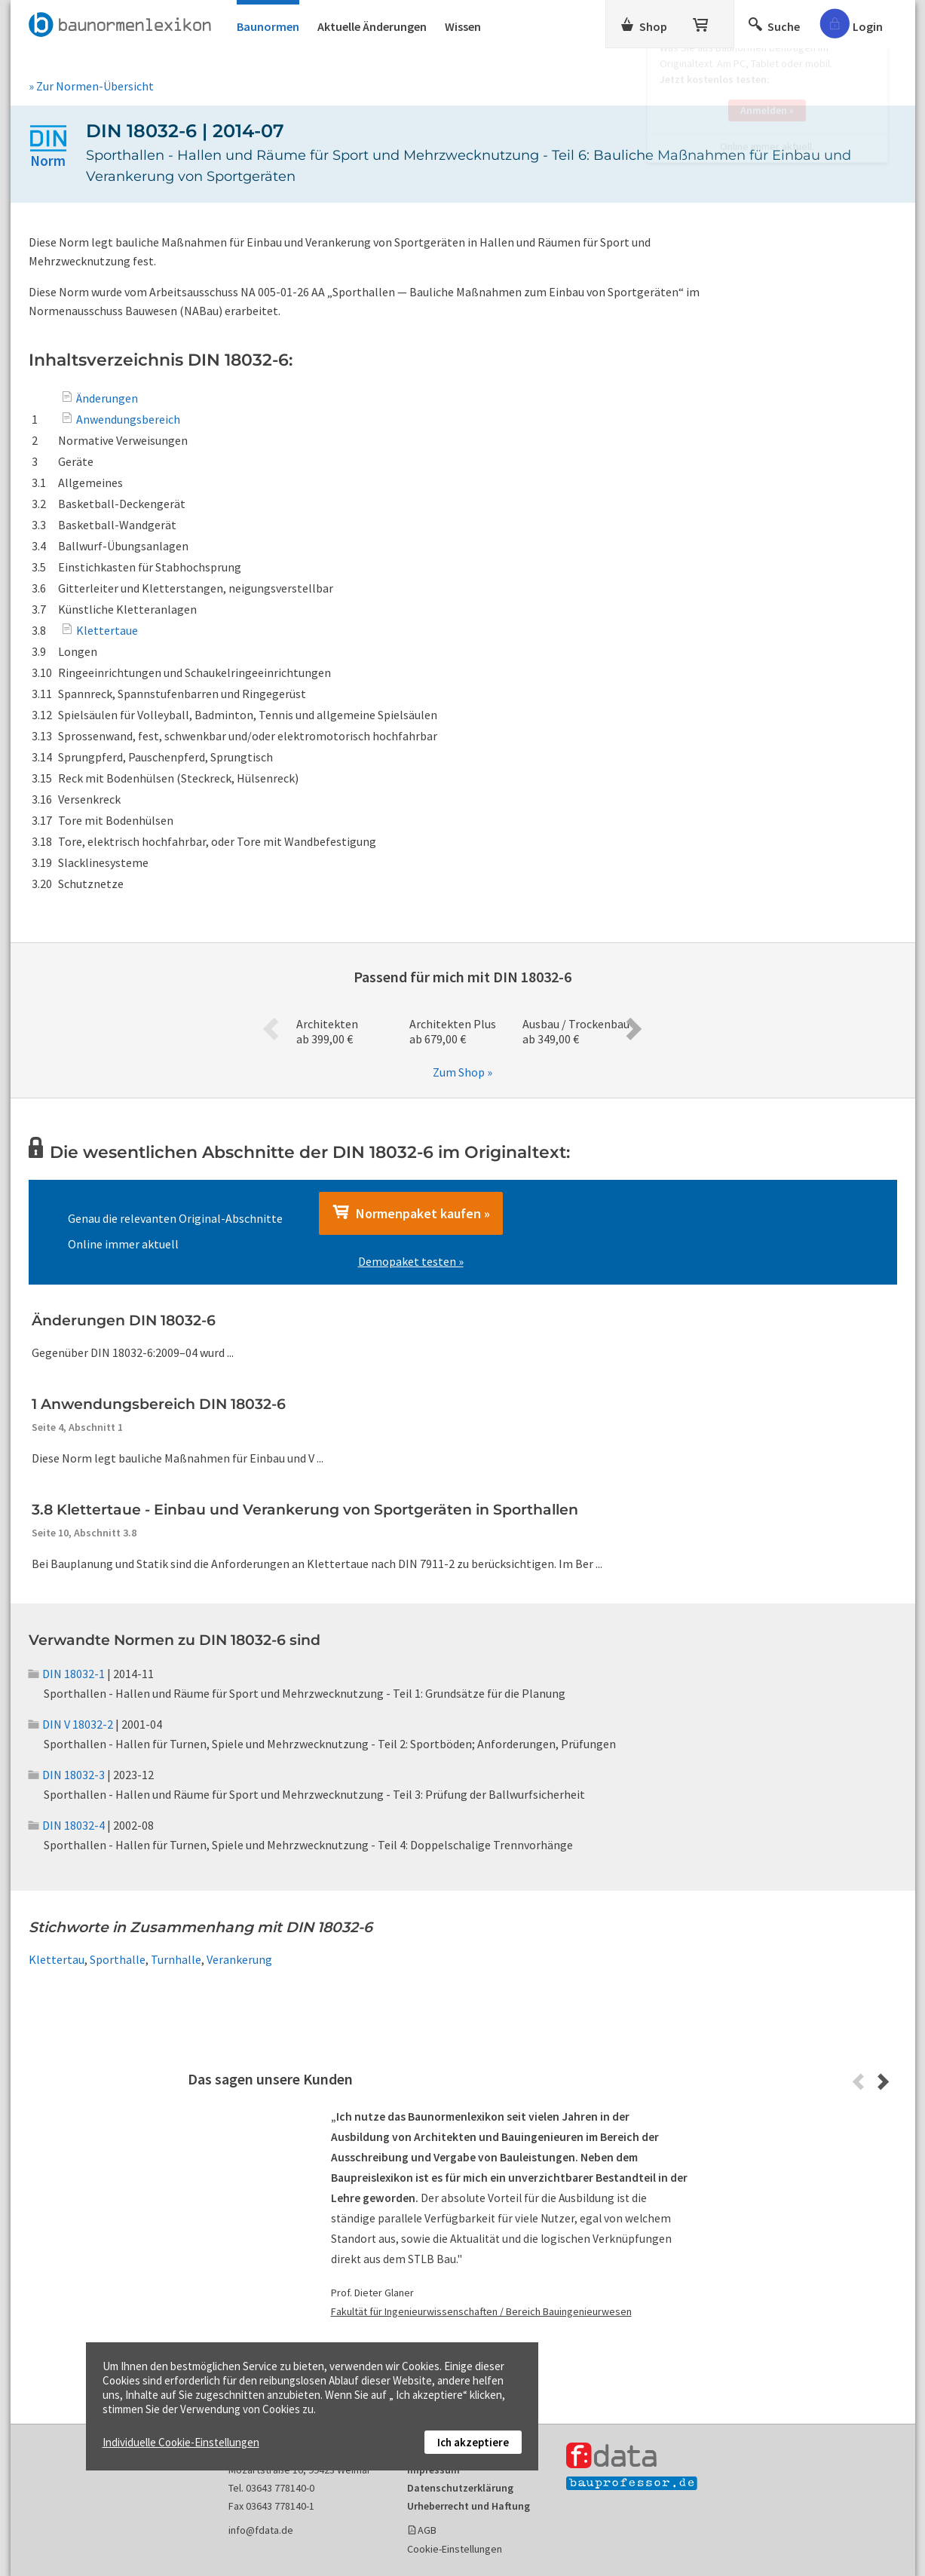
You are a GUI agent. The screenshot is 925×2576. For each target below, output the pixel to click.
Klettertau (56, 1959)
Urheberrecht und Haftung (468, 2506)
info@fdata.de (260, 2530)
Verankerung (239, 1959)
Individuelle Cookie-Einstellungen (181, 2442)
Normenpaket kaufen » (411, 1213)
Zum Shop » (462, 1072)
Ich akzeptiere (473, 2442)
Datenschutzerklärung (460, 2488)
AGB (427, 2530)
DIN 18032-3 (67, 1774)
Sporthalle (117, 1959)
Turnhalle (176, 1959)
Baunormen (268, 26)
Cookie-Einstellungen (454, 2549)
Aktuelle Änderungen (372, 26)
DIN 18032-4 (67, 1825)
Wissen (463, 26)
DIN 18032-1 (67, 1673)
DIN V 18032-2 (71, 1724)
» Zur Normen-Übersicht (91, 85)
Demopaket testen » (411, 1261)
